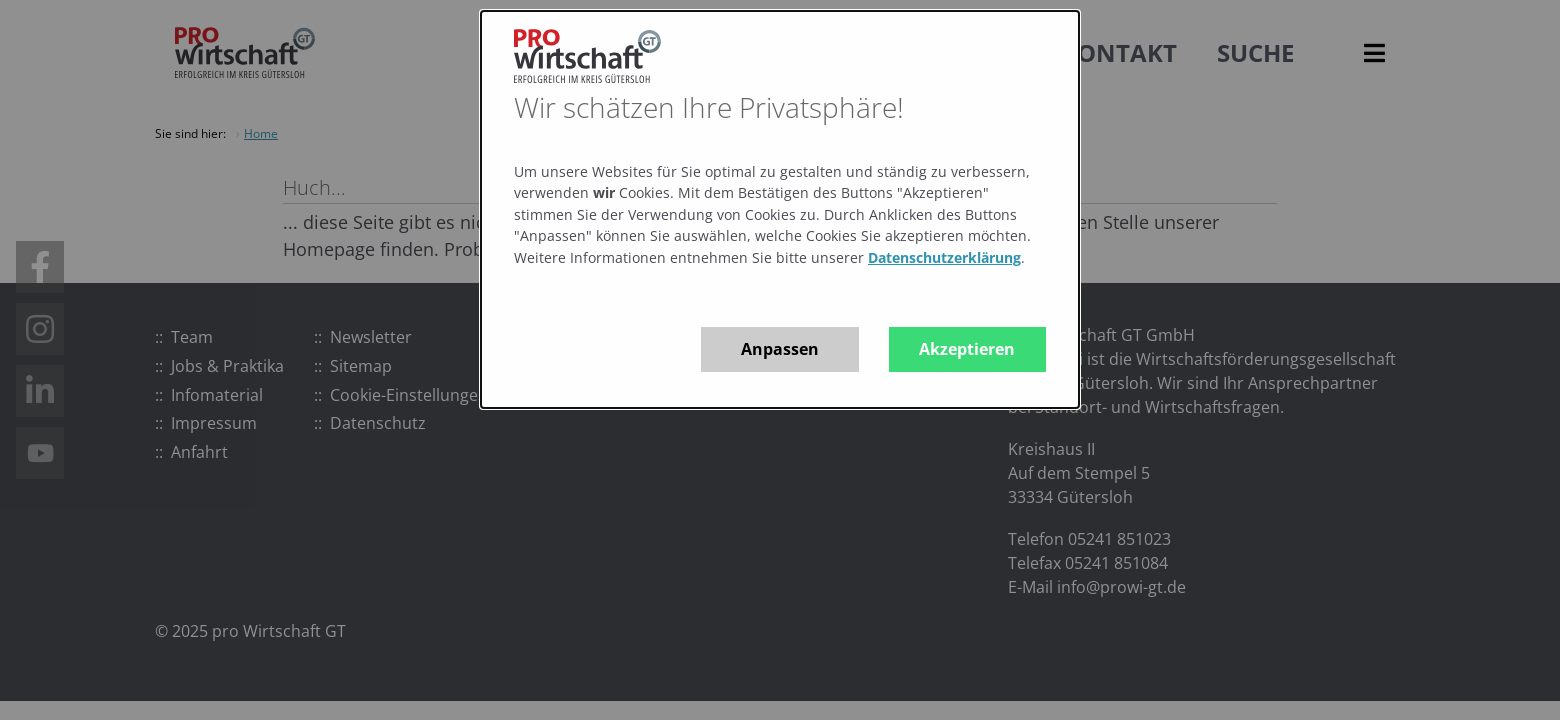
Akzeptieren (967, 349)
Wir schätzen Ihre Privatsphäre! (709, 107)
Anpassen (780, 349)
